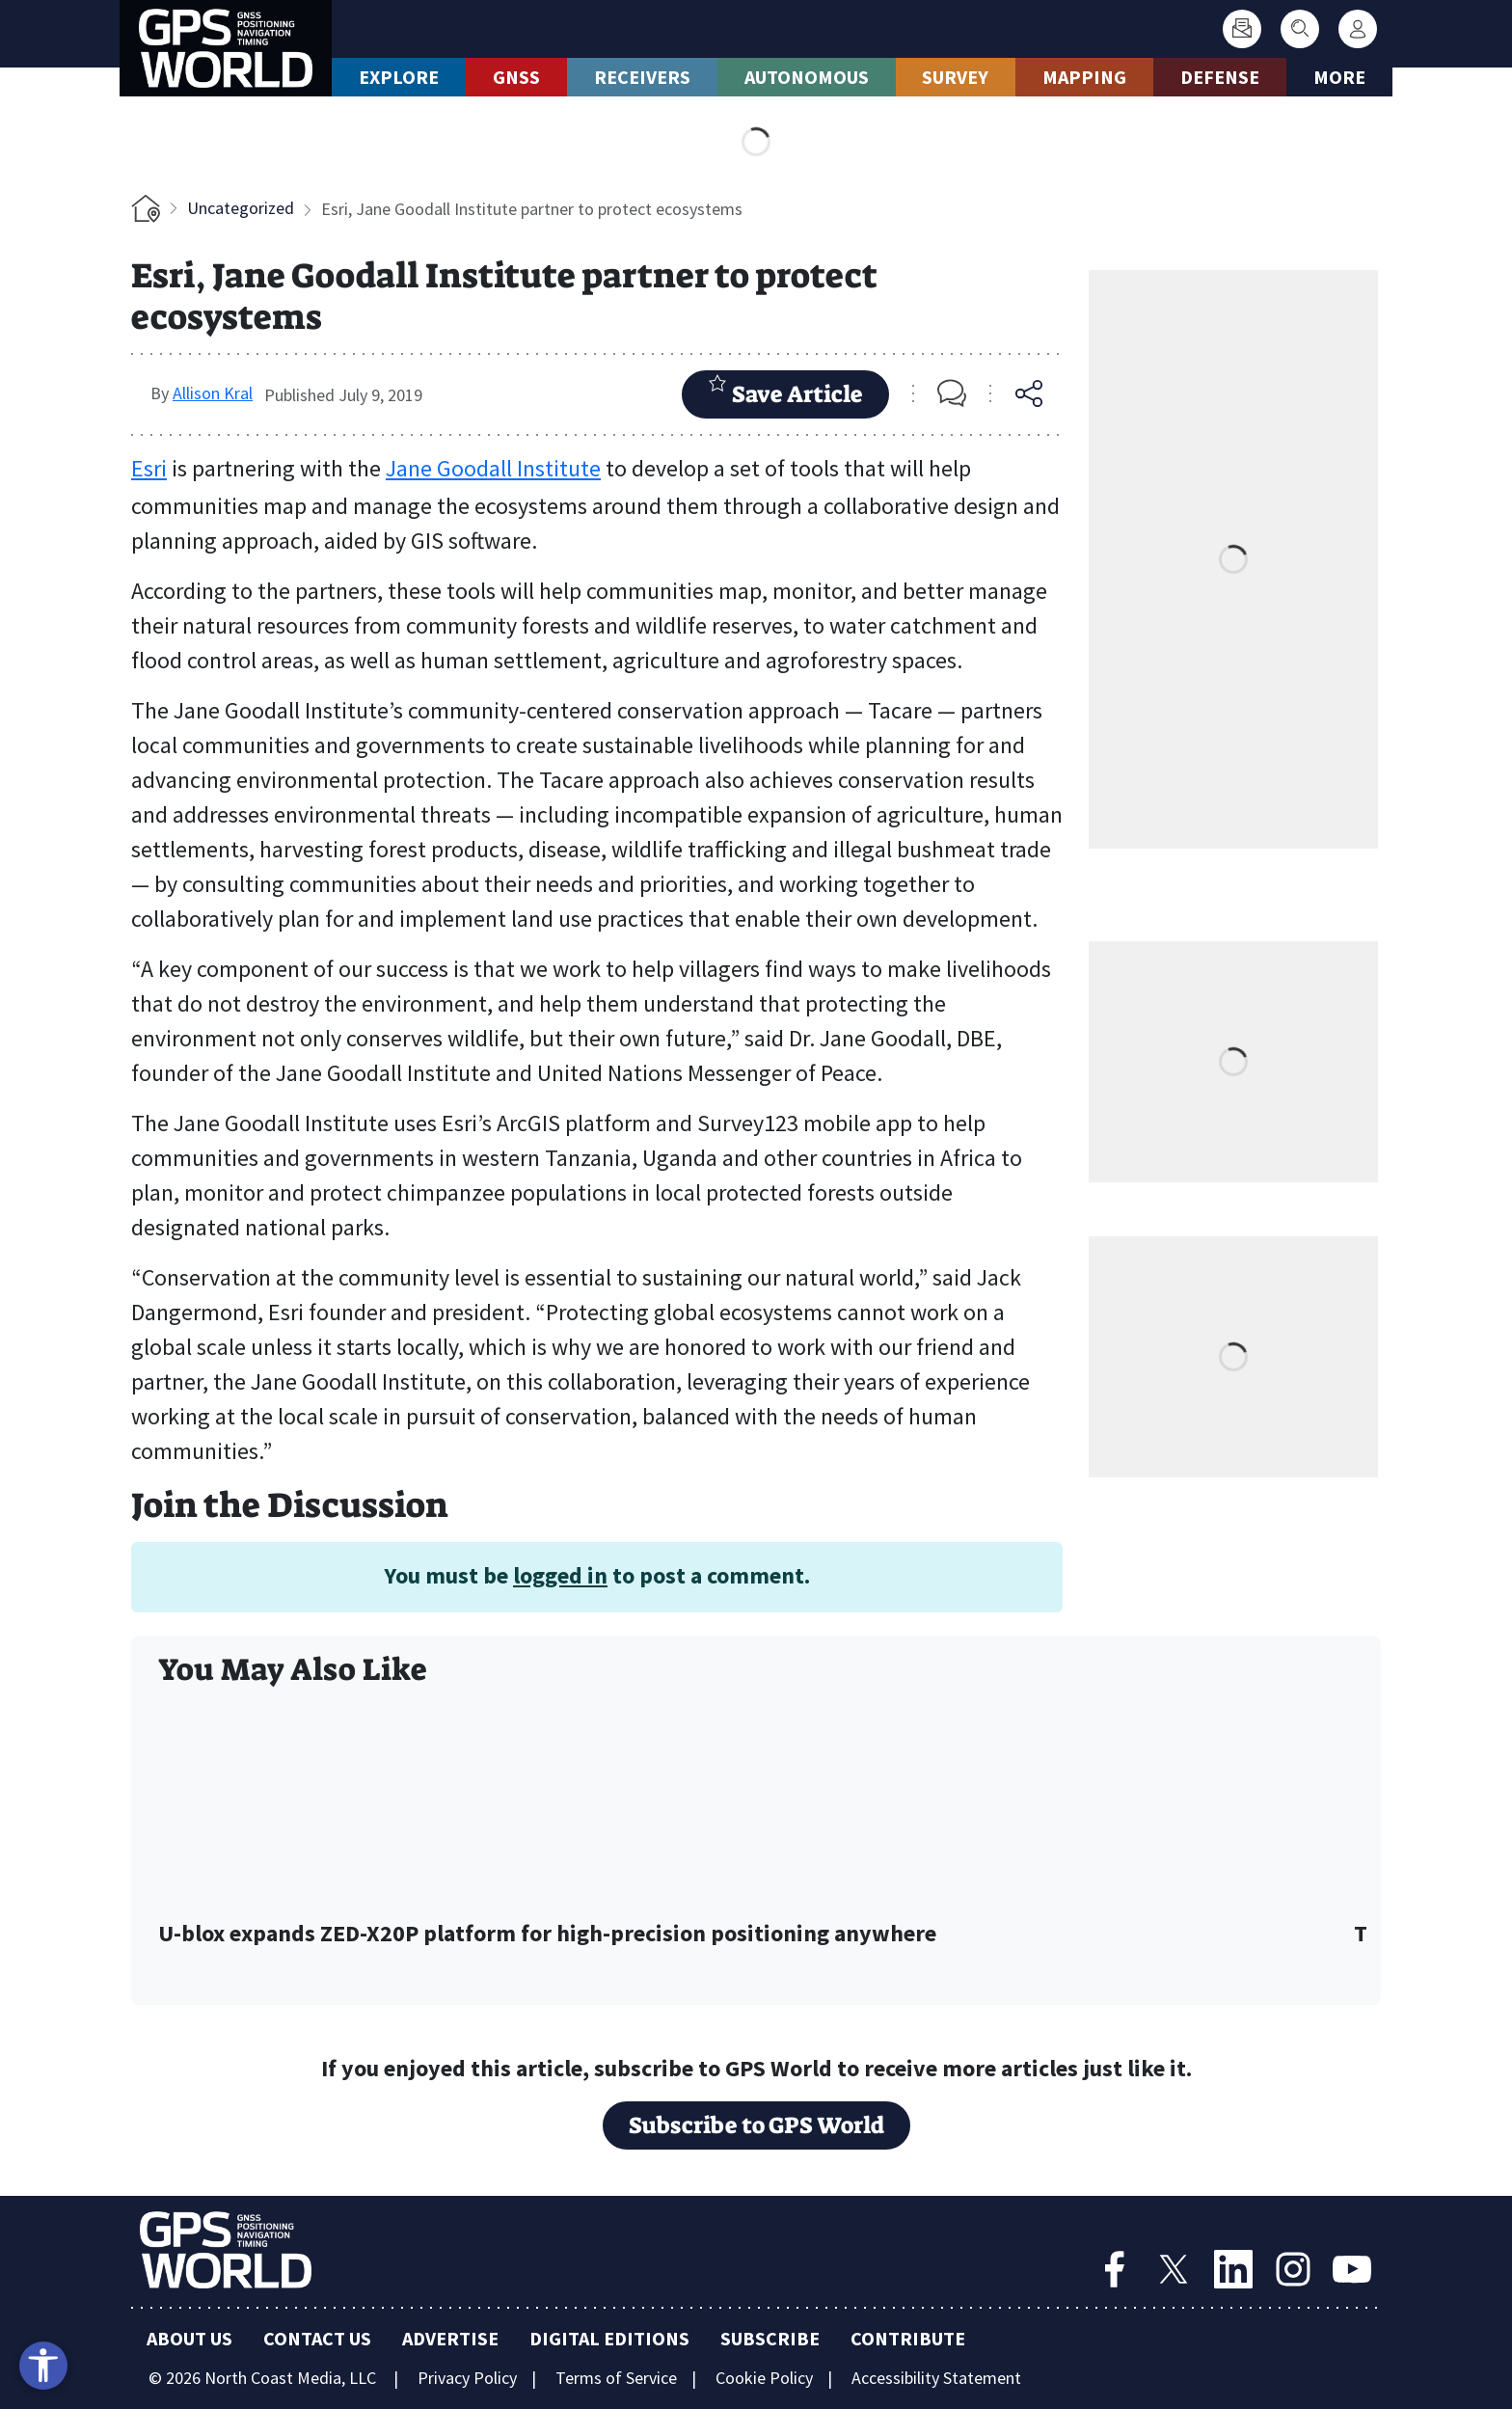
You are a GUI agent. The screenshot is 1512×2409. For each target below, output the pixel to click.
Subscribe (770, 2338)
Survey (955, 77)
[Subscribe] (1242, 29)
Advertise (450, 2338)
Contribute (907, 2338)
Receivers (642, 77)
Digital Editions (609, 2338)
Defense (1219, 77)
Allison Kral (213, 393)
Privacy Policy (467, 2378)
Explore (399, 77)
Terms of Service (616, 2378)
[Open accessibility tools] (43, 2365)
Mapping (1084, 77)
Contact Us (317, 2338)
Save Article (785, 391)
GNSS (516, 77)
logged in (560, 1575)
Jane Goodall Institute (493, 468)
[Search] (1300, 29)
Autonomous (806, 77)
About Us (189, 2338)
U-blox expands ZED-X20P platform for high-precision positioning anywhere (547, 1934)
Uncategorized (240, 208)
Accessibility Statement (936, 2378)
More (1339, 77)
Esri (149, 468)
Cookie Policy (764, 2378)
